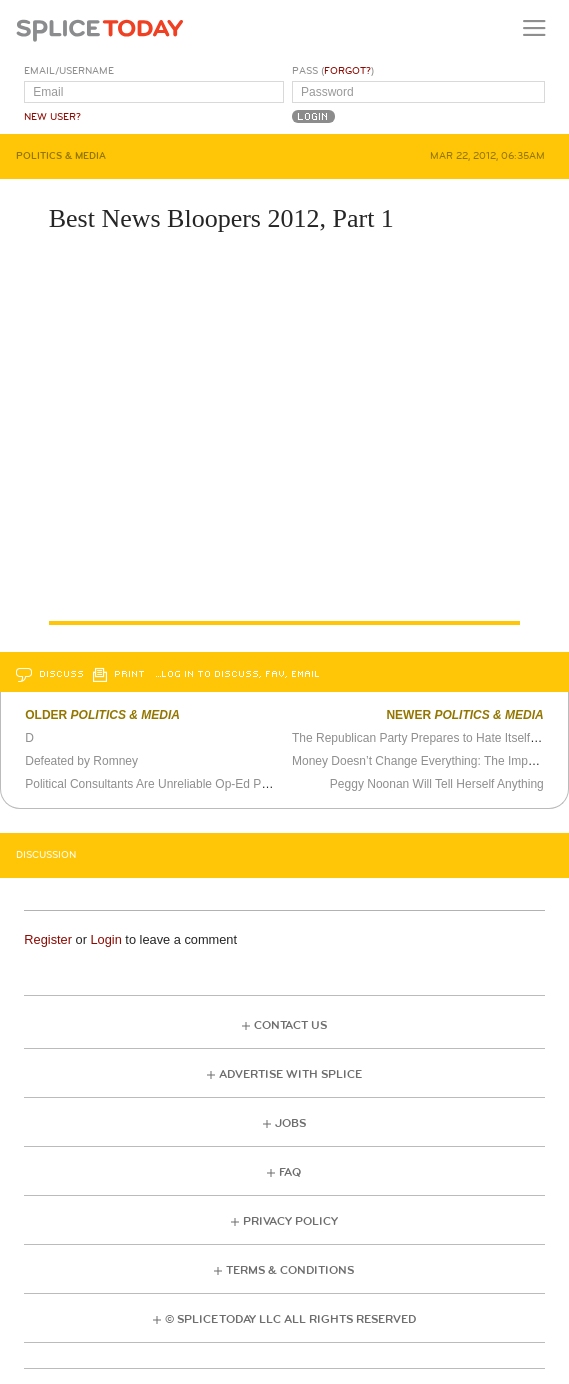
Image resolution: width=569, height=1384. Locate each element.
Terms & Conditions (290, 1270)
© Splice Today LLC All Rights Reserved (290, 1319)
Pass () (333, 71)
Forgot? (347, 71)
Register (48, 939)
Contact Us (290, 1025)
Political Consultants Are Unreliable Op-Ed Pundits (159, 784)
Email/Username (69, 71)
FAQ (290, 1172)
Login (105, 939)
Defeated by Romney (81, 761)
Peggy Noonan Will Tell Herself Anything (437, 784)
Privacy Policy (290, 1221)
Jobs (290, 1123)
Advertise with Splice (290, 1074)
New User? (52, 117)
